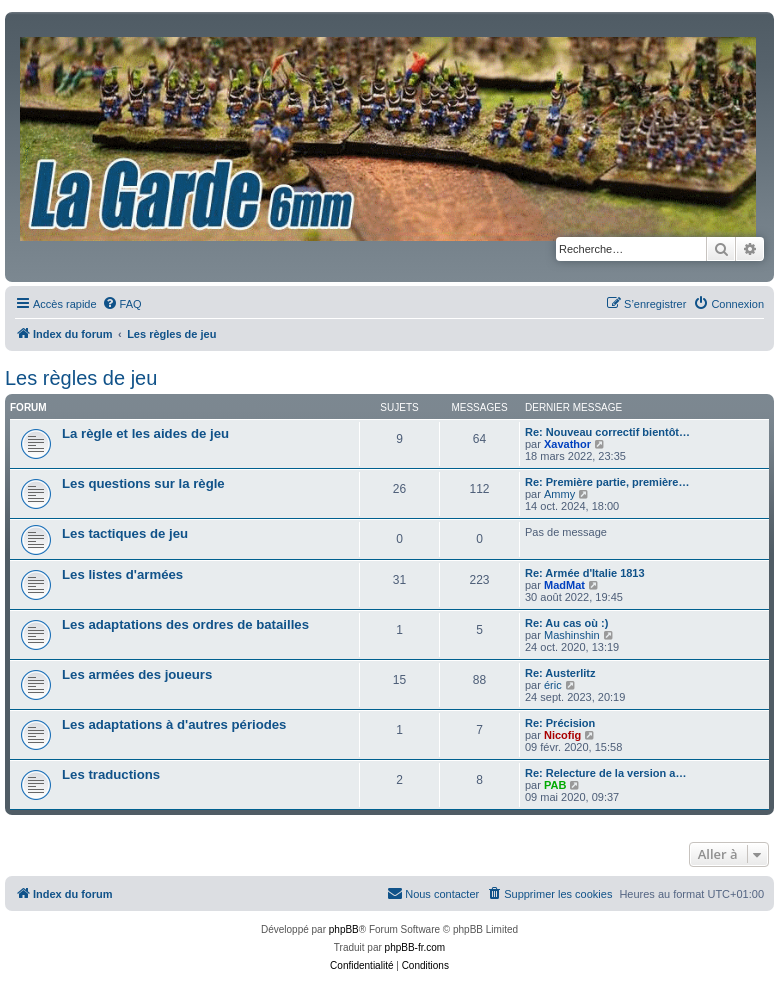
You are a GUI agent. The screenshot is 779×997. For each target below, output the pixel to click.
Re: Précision (560, 723)
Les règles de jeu (81, 378)
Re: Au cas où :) (566, 623)
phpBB (344, 929)
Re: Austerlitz (560, 673)
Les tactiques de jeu (125, 533)
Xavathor (567, 444)
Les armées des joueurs (137, 674)
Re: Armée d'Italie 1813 (585, 573)
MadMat (564, 585)
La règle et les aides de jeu (145, 433)
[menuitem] (122, 304)
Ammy (559, 494)
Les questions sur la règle (143, 483)
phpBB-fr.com (415, 947)
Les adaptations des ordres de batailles (185, 624)
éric (553, 685)
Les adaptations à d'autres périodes (174, 724)
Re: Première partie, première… (607, 482)
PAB (555, 785)
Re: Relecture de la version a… (605, 773)
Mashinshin (572, 635)
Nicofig (562, 735)
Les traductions (111, 774)
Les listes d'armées (122, 574)
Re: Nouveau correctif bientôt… (607, 432)
